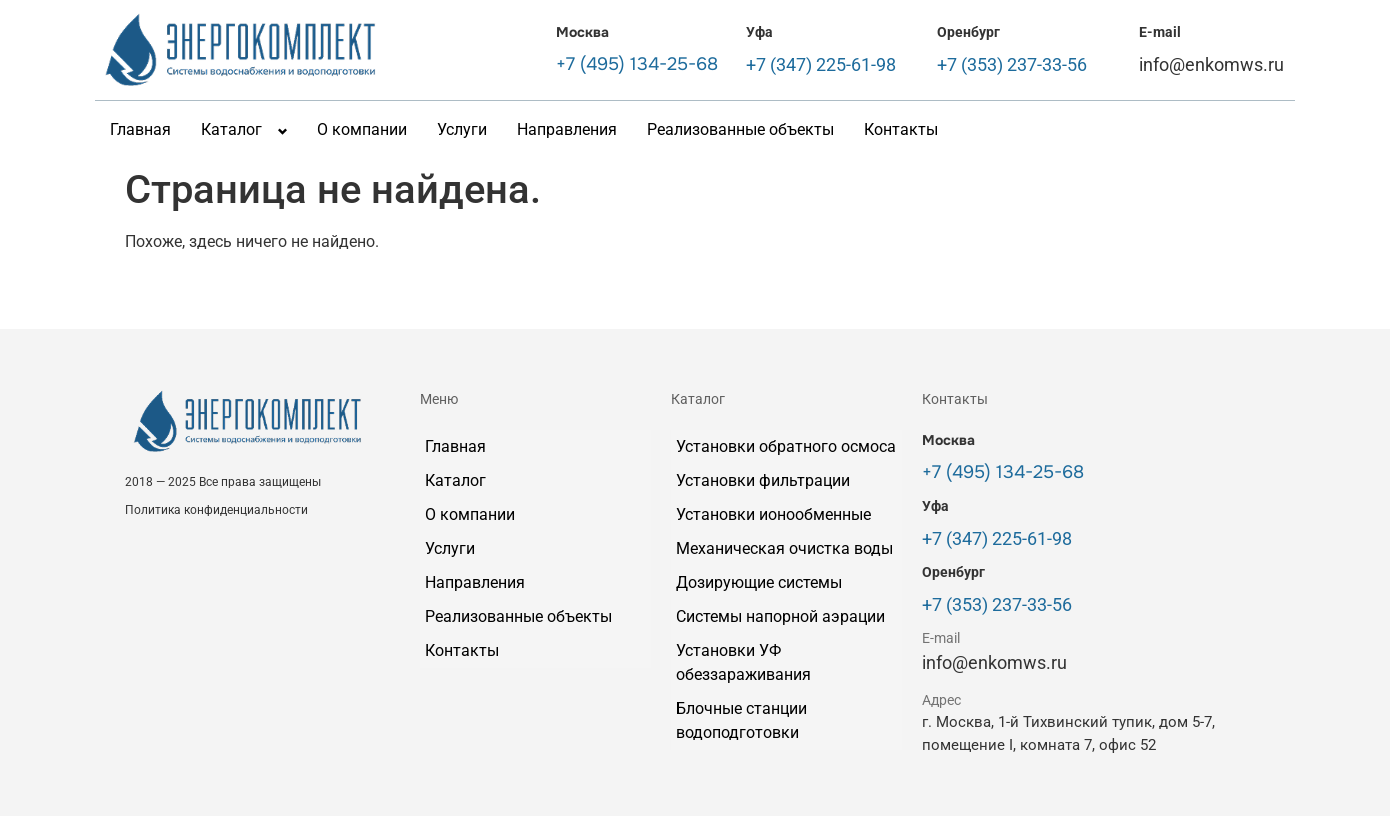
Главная (140, 129)
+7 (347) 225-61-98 (821, 64)
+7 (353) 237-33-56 (1012, 64)
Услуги (462, 129)
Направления (567, 129)
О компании (362, 129)
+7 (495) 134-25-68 (637, 64)
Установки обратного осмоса (786, 446)
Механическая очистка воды (784, 548)
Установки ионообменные (773, 514)
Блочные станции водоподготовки (741, 720)
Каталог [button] (231, 129)
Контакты (901, 129)
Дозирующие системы (759, 582)
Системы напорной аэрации (780, 616)
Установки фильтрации (763, 480)
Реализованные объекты (740, 129)
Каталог (455, 480)
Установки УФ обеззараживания (743, 662)
